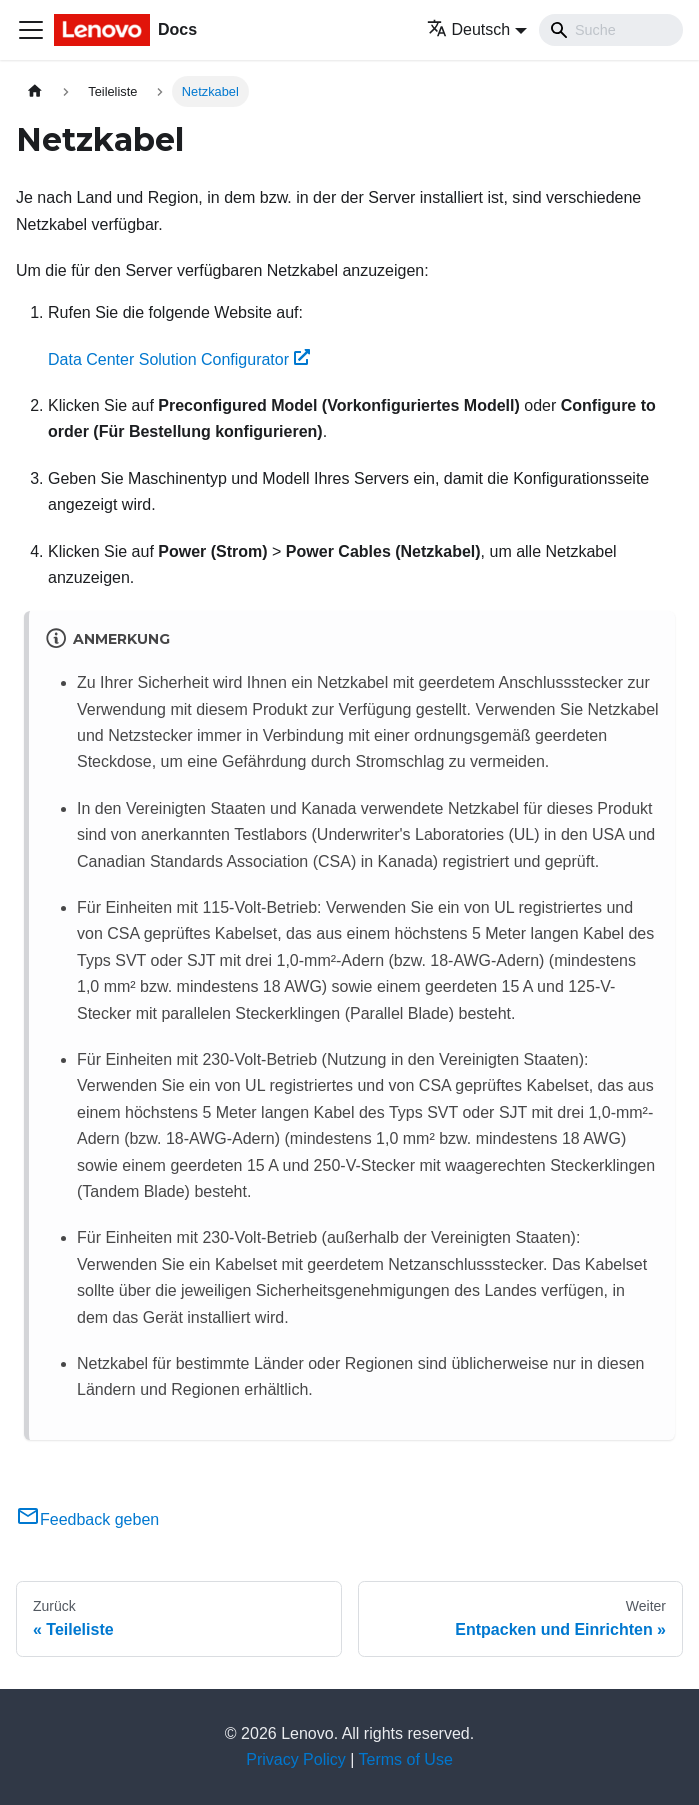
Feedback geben (87, 1519)
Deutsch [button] (469, 29)
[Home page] (35, 91)
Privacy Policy (296, 1759)
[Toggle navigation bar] (31, 30)
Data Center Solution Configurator (179, 359)
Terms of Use (406, 1759)
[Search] (611, 30)
